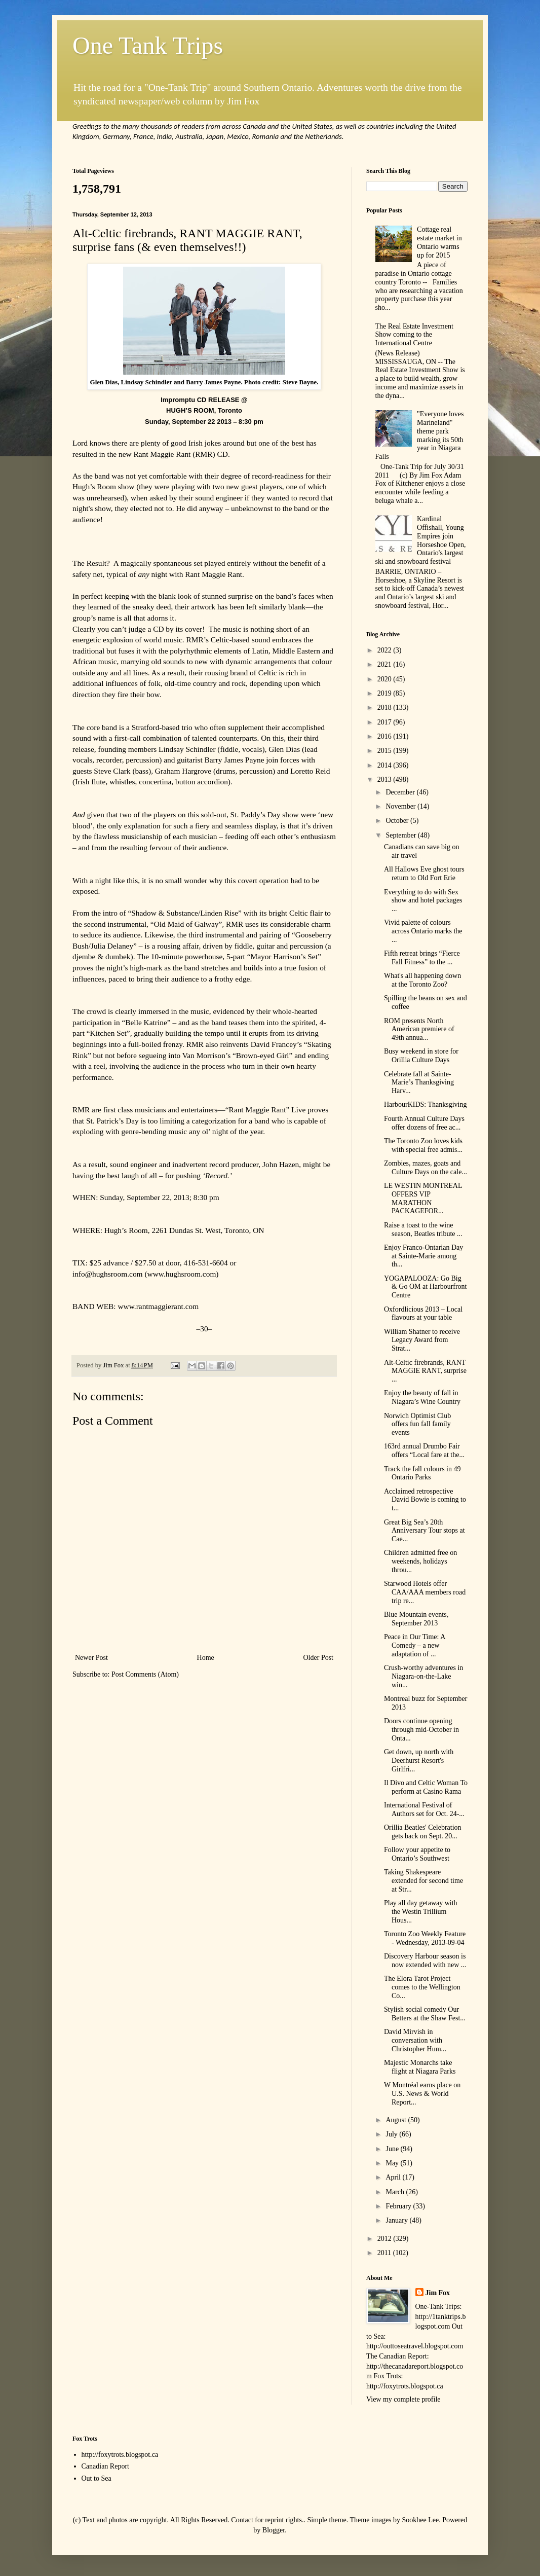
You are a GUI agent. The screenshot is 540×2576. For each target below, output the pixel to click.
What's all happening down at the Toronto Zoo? (422, 980)
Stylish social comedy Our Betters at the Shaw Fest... (425, 2014)
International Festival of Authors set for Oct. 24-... (424, 1809)
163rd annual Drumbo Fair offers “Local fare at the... (424, 1450)
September (401, 835)
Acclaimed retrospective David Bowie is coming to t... (425, 1499)
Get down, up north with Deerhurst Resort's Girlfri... (418, 1760)
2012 (385, 2238)
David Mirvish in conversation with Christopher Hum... (415, 2040)
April (393, 2177)
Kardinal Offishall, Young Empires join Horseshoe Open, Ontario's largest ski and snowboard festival (420, 540)
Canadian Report (105, 2466)
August (396, 2120)
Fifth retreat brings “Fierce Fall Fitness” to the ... (422, 958)
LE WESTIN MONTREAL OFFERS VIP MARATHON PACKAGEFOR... (423, 1198)
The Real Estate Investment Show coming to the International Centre (414, 334)
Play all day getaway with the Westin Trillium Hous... (420, 1911)
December (400, 792)
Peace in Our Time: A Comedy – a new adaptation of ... (414, 1645)
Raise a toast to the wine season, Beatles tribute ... (423, 1229)
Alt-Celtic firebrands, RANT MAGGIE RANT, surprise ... (425, 1371)
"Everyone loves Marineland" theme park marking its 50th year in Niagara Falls (419, 435)
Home (205, 1657)
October (397, 820)
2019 (385, 693)
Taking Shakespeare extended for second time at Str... (423, 1880)
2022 (385, 650)
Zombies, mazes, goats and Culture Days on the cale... (425, 1167)
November (401, 806)
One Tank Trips (147, 45)
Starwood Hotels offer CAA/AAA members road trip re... (425, 1592)
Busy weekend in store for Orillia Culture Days (421, 1055)
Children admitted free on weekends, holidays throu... (420, 1561)
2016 (385, 736)
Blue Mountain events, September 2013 (416, 1619)
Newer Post (91, 1657)
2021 (385, 664)
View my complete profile (403, 2399)
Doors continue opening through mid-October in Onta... (421, 1729)
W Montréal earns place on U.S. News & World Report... (422, 2093)
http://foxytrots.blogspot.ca (120, 2454)
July (392, 2134)
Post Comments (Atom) (145, 1674)
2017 (385, 722)
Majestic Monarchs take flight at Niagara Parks (419, 2067)
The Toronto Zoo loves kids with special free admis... (423, 1145)
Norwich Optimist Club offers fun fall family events (417, 1424)
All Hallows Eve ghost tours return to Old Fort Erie (424, 873)
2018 (385, 707)
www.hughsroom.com (181, 1273)
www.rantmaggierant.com (158, 1306)
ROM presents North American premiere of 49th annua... (419, 1029)
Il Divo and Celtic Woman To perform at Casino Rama (426, 1787)
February (399, 2206)
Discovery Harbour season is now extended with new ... (425, 1960)
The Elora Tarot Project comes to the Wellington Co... (422, 1987)
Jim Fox (438, 2293)
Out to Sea (96, 2478)
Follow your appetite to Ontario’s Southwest (417, 1854)
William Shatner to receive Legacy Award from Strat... (422, 1340)
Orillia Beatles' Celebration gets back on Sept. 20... (422, 1832)
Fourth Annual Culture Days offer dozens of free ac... (424, 1123)
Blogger (273, 2530)
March (395, 2192)
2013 (385, 779)
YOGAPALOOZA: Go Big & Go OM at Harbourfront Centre (425, 1287)
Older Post (318, 1657)
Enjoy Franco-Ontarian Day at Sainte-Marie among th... (423, 1256)
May (392, 2163)
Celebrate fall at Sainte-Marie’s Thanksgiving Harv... (419, 1082)
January (397, 2220)
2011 (385, 2253)
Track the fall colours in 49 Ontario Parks (422, 1473)
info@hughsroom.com (107, 1273)
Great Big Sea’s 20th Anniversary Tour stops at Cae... (424, 1530)
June (392, 2149)
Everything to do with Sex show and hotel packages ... (423, 900)
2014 (385, 765)
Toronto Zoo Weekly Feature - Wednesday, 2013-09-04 (425, 1938)
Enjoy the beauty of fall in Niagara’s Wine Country (422, 1397)
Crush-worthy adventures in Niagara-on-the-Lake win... (423, 1676)
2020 (385, 679)
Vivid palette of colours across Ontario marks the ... (423, 931)
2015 (385, 750)
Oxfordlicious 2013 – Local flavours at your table (423, 1313)
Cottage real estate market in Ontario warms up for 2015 (439, 242)
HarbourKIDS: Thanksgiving (425, 1104)
